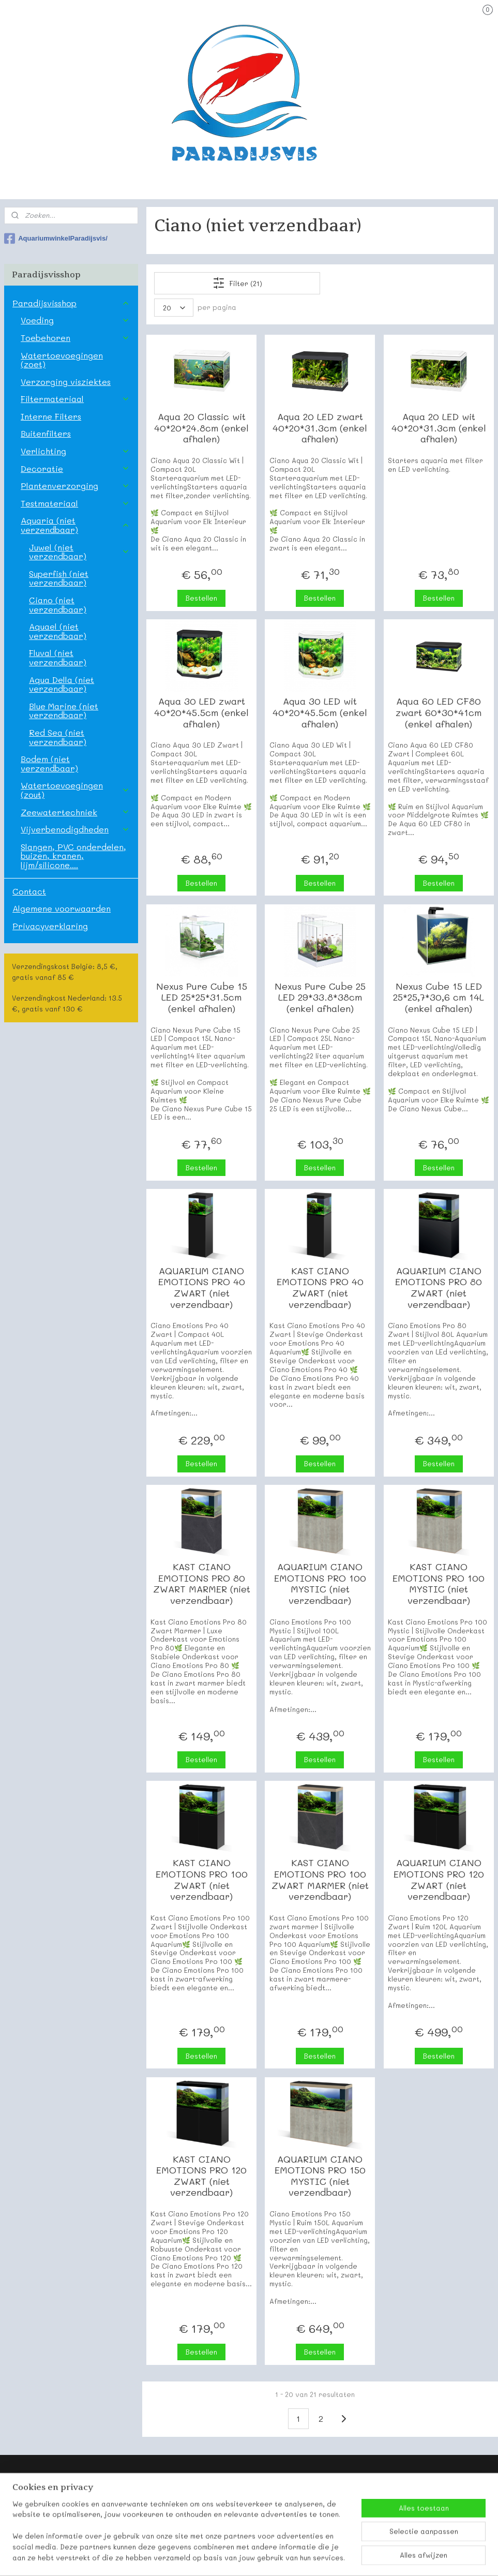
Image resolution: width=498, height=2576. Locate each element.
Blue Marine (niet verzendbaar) (63, 711)
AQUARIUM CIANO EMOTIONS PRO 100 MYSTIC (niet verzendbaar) (320, 1583)
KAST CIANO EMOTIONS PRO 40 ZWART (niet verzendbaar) (320, 1287)
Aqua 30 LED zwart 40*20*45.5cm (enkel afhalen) (201, 712)
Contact (29, 891)
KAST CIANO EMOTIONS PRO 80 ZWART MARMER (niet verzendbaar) (201, 1583)
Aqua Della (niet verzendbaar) (61, 684)
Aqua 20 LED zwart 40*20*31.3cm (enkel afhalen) (320, 428)
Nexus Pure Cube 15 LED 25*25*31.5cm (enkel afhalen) (201, 998)
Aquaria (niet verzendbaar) (75, 525)
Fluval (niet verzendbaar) (57, 657)
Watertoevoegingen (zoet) (62, 360)
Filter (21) (237, 283)
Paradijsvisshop (71, 302)
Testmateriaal (75, 503)
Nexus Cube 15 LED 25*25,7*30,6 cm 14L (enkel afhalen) (438, 998)
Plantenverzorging (75, 485)
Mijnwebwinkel (369, 2557)
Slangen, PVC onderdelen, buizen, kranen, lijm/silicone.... (73, 855)
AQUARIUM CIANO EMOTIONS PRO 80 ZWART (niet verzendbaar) (438, 1287)
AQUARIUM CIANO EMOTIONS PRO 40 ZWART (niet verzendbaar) (201, 1287)
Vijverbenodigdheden (75, 829)
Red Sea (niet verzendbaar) (57, 737)
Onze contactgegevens (46, 2508)
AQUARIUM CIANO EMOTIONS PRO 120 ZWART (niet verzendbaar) (439, 1879)
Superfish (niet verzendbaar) (58, 578)
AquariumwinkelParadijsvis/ (56, 238)
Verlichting (75, 450)
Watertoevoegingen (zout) (75, 790)
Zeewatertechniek (75, 812)
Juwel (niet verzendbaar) (79, 552)
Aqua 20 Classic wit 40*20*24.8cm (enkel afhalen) (201, 428)
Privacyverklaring (50, 925)
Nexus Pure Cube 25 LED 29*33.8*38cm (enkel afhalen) (320, 998)
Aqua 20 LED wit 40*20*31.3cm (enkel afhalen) (438, 428)
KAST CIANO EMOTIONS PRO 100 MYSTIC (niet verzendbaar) (439, 1583)
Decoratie (75, 468)
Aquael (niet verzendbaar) (57, 631)
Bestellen (201, 597)
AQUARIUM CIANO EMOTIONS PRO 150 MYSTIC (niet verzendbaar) (320, 2176)
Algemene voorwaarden (61, 908)
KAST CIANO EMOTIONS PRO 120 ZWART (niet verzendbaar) (201, 2176)
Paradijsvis (24, 2497)
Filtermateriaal (75, 398)
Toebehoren (75, 337)
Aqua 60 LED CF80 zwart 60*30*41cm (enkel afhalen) (438, 712)
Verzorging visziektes (66, 381)
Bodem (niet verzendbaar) (49, 763)
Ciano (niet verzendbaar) (57, 604)
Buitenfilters (46, 433)
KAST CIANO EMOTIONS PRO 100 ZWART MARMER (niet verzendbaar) (320, 1879)
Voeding (75, 320)
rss (234, 2557)
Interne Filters (51, 416)
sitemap (212, 2557)
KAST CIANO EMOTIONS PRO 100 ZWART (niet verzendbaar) (202, 1879)
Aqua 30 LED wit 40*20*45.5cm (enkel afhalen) (320, 712)
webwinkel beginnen (274, 2557)
